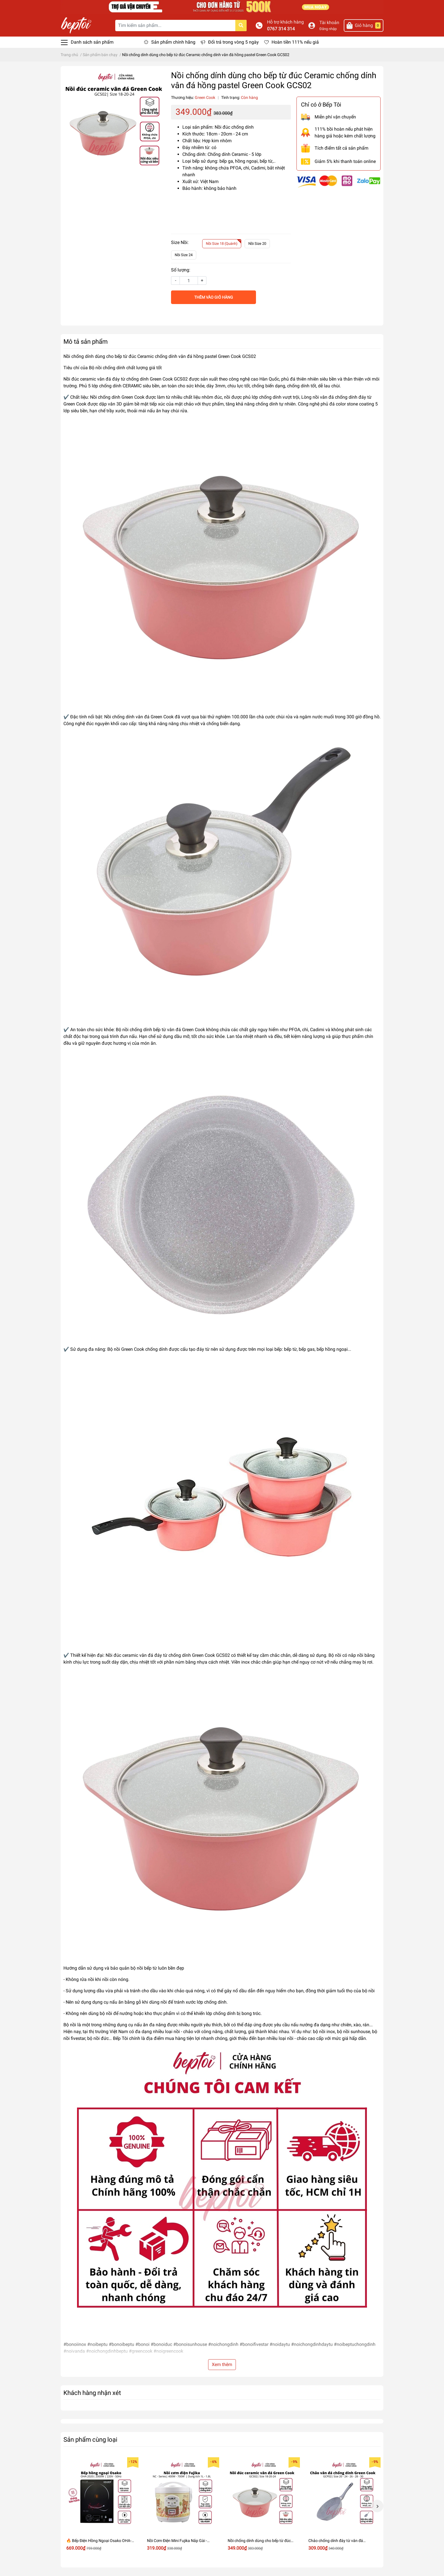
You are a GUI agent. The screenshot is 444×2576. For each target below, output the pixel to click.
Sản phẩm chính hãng (173, 42)
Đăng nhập (328, 29)
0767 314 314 (281, 28)
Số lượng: (180, 270)
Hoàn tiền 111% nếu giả (295, 42)
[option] (101, 2506)
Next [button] (377, 2506)
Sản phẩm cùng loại (90, 2439)
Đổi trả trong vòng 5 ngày (233, 42)
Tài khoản (329, 22)
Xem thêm (222, 2364)
